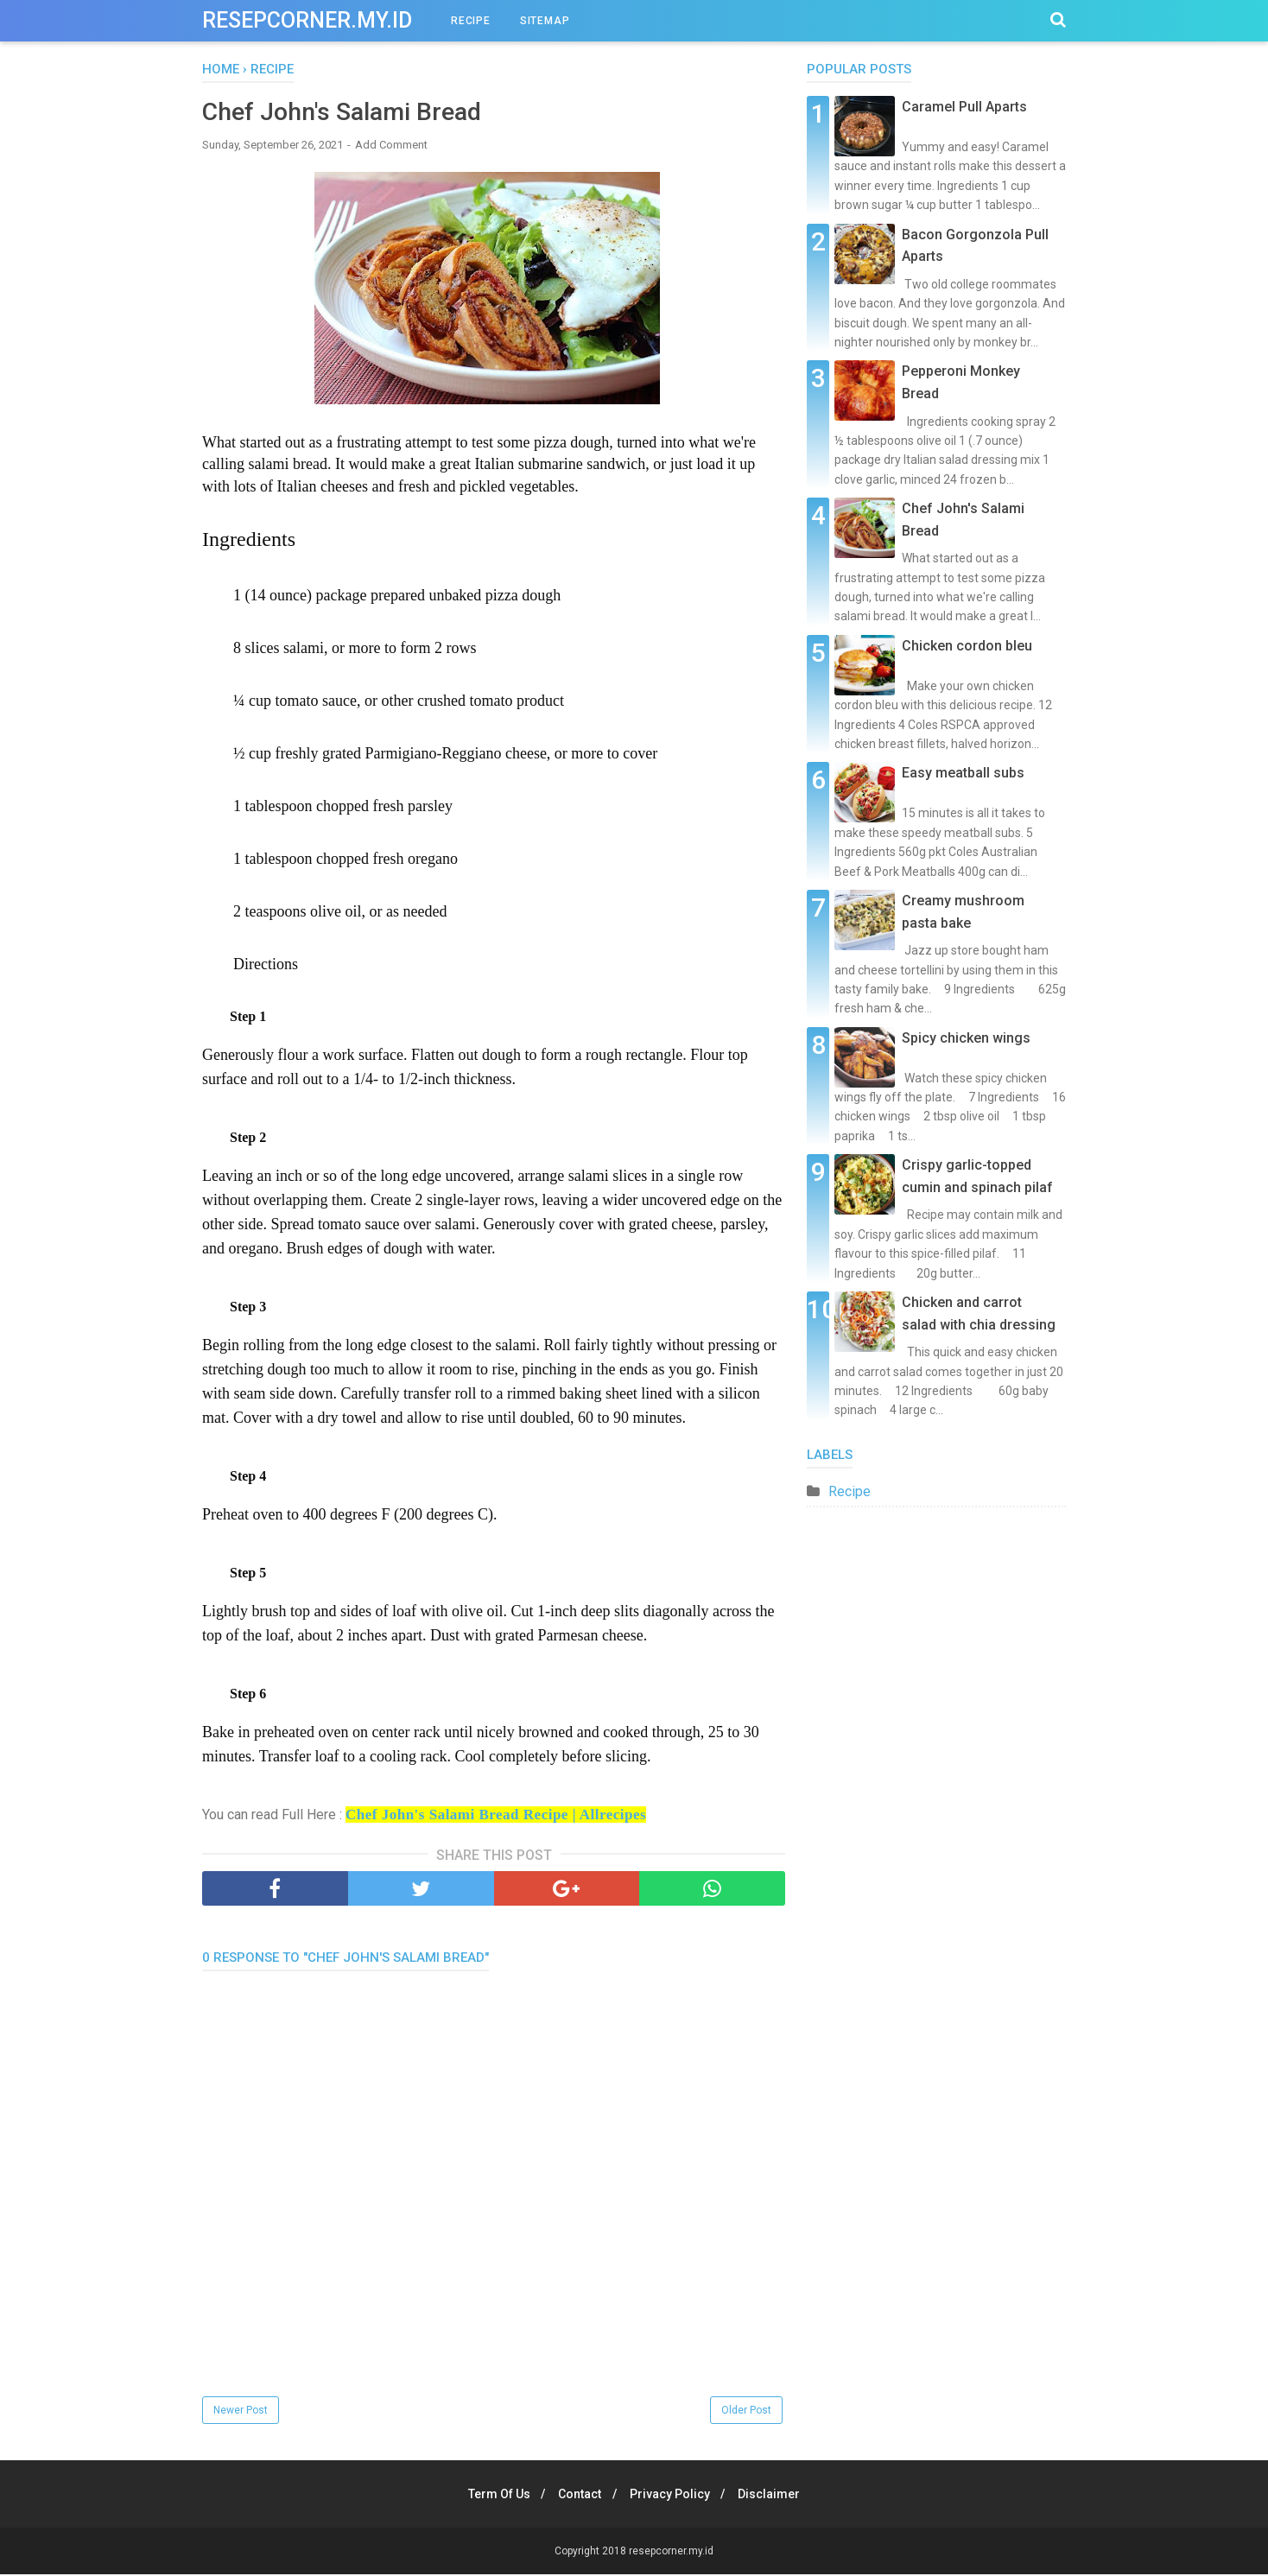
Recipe (849, 1491)
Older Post (746, 2412)
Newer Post (240, 2412)
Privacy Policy (672, 2496)
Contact (577, 2496)
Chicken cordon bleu (967, 646)
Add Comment (391, 146)
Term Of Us (492, 2496)
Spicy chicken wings (966, 1038)
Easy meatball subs (963, 773)
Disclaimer (776, 2496)
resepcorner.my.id (307, 20)
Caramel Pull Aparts (964, 106)
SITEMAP (545, 21)
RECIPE (471, 21)
